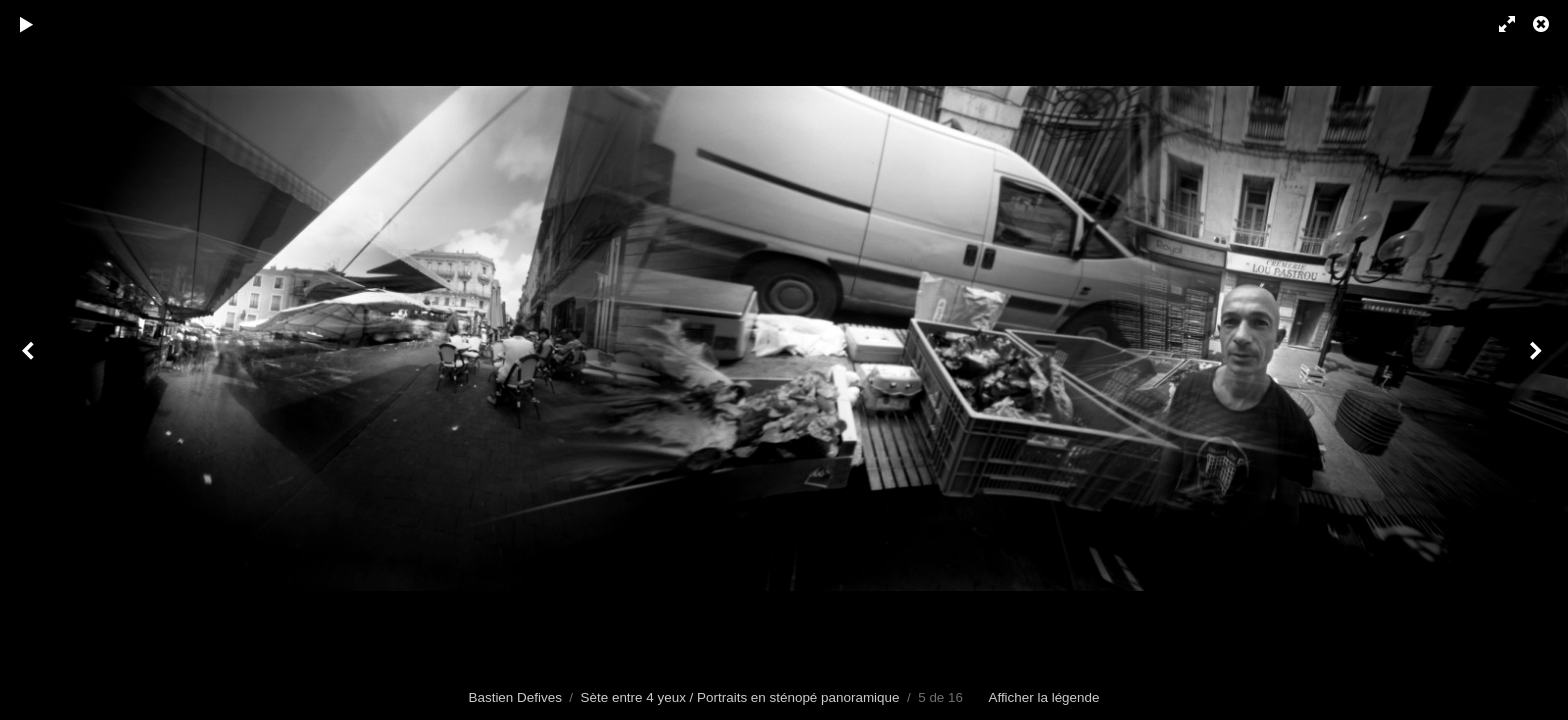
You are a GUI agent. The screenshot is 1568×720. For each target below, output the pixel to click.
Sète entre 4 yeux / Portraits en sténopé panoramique (740, 697)
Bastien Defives (515, 697)
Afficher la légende (1043, 697)
